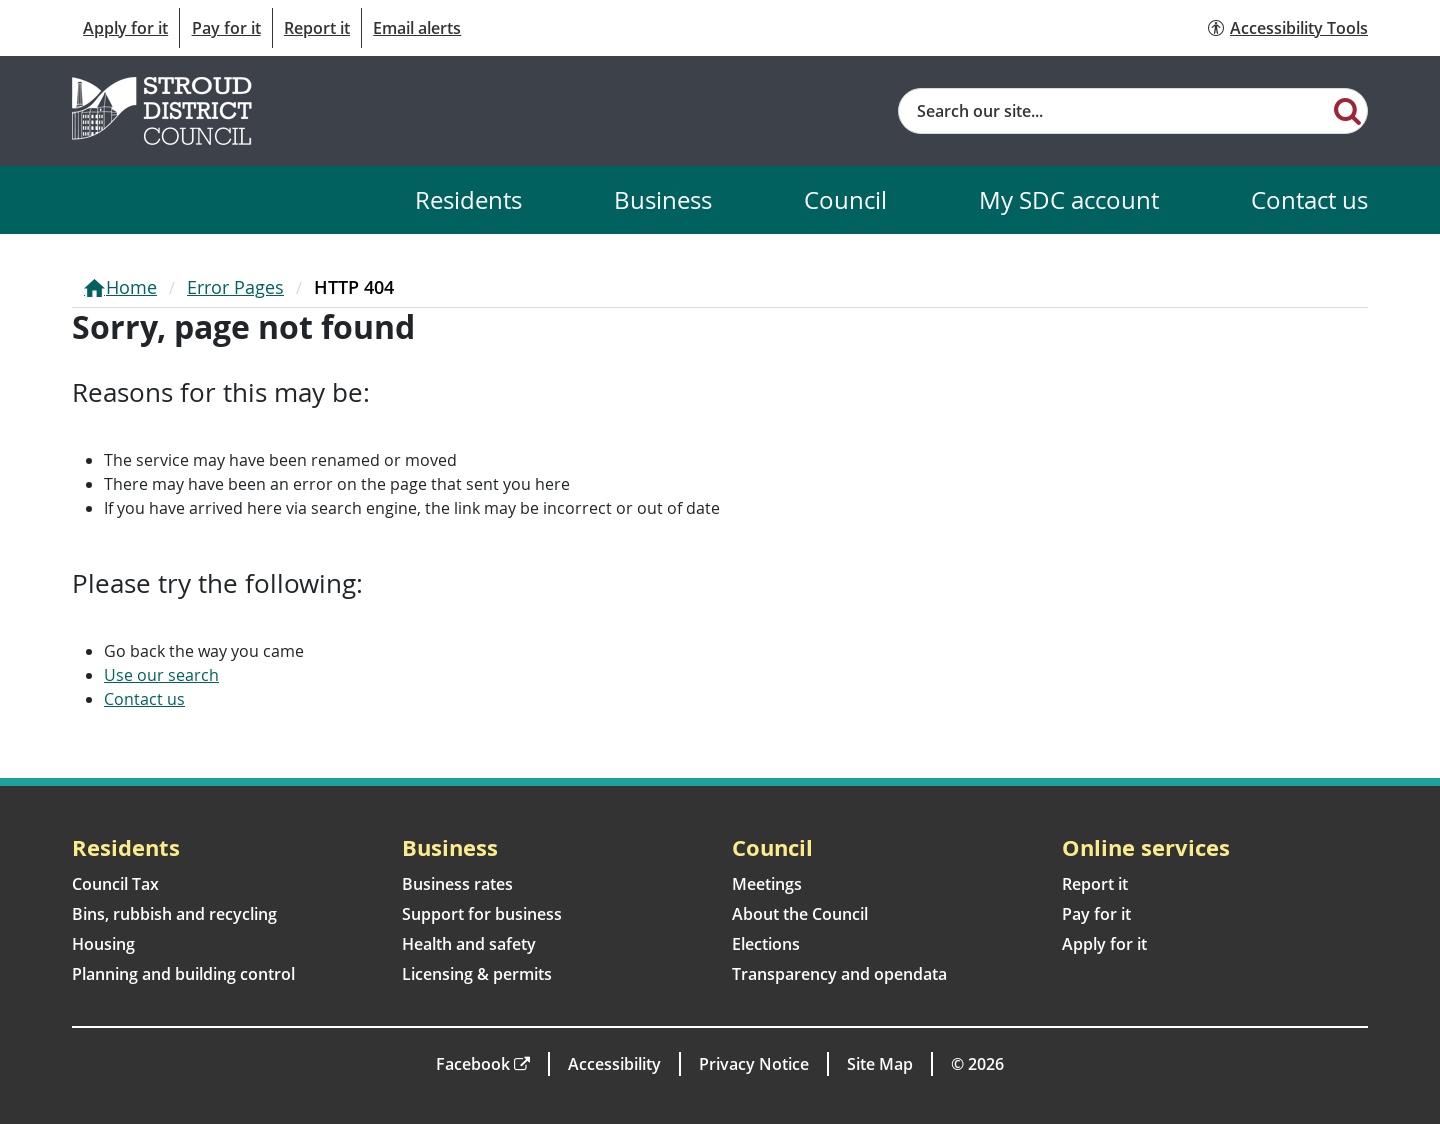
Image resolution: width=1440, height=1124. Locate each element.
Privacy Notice (754, 1064)
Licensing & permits (477, 974)
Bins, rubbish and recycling (174, 914)
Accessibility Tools (1299, 28)
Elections (766, 944)
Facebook (473, 1064)
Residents (468, 199)
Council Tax (115, 884)
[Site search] (1113, 111)
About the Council (800, 914)
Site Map (880, 1064)
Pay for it (226, 28)
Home (131, 287)
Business (663, 199)
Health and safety (469, 944)
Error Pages (235, 287)
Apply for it (125, 28)
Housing (103, 944)
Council (845, 199)
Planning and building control (183, 974)
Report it (317, 28)
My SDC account (1069, 199)
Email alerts (417, 28)
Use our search (161, 675)
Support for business (482, 914)
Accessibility (614, 1064)
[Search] (1347, 110)
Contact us (1309, 199)
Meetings (767, 884)
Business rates (457, 884)
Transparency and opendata (839, 974)
